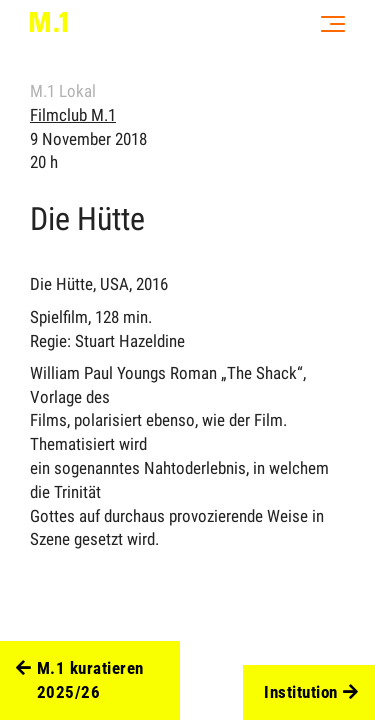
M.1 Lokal (63, 91)
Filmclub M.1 (73, 115)
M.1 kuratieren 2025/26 (80, 681)
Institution (311, 693)
